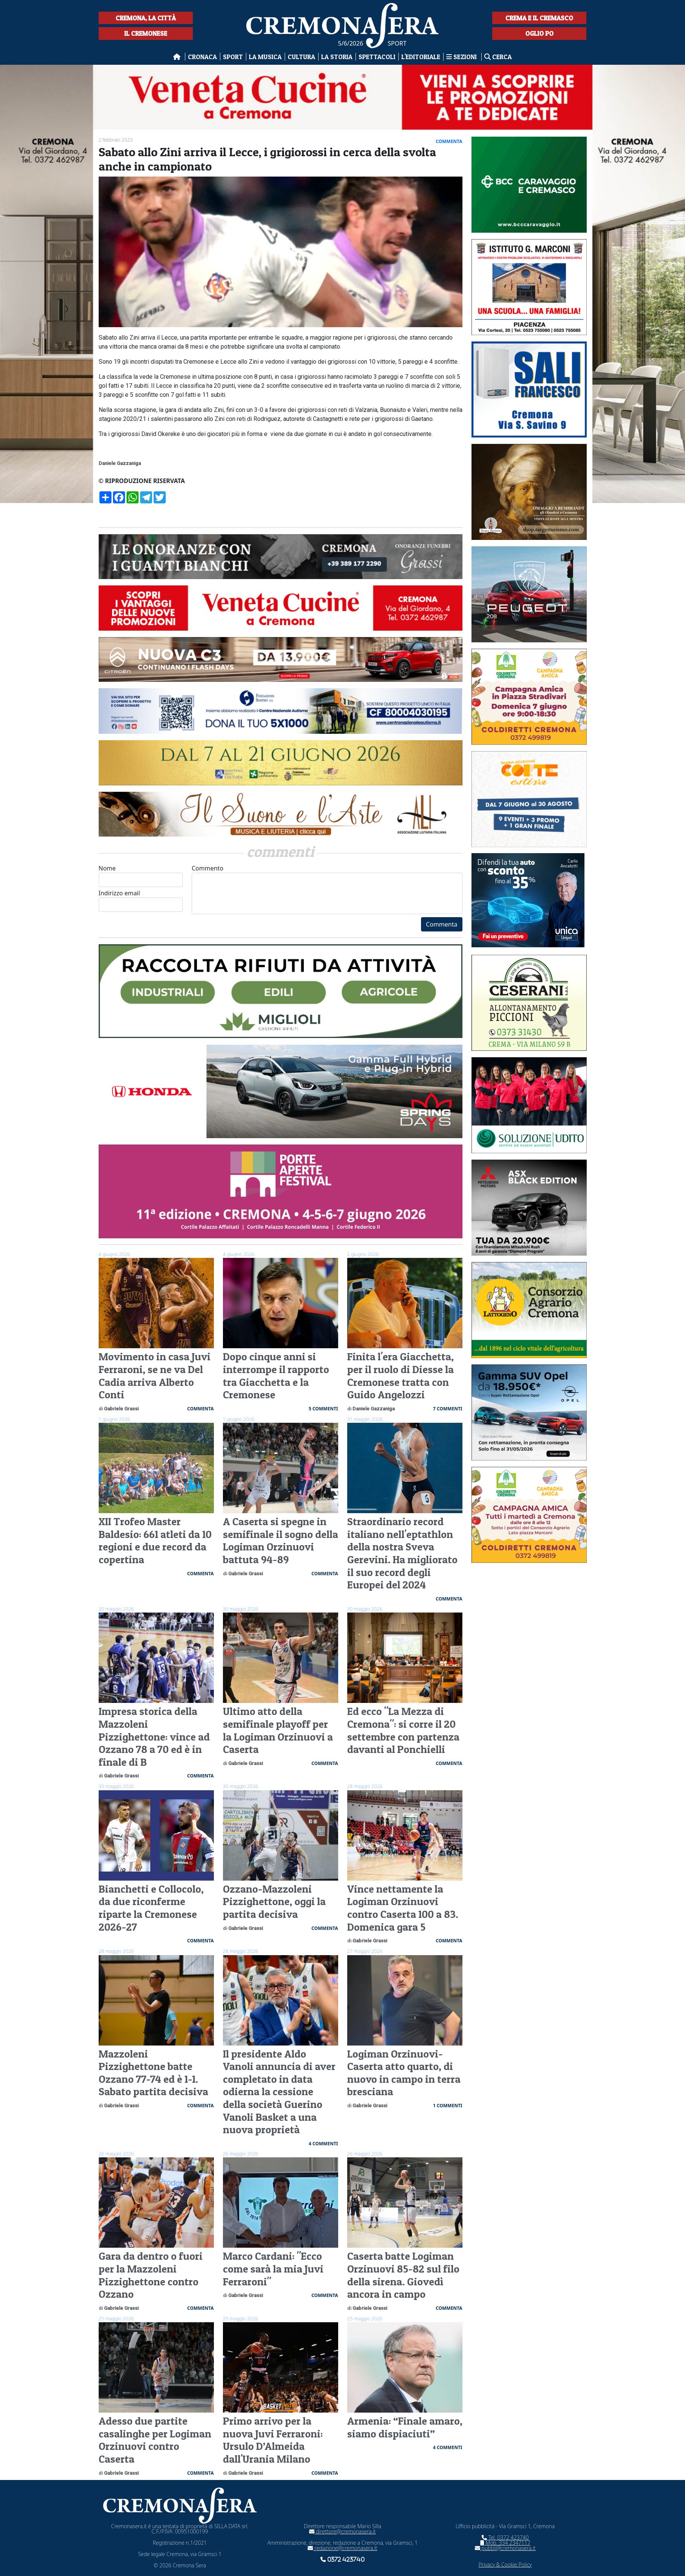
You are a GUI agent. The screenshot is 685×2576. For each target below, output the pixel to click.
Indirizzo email (141, 900)
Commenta (441, 924)
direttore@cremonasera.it (342, 2531)
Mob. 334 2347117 (505, 2542)
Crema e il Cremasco (539, 18)
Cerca (498, 57)
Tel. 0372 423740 (505, 2537)
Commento (327, 889)
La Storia (336, 57)
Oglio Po (539, 33)
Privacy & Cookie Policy (505, 2564)
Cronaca (202, 57)
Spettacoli (377, 57)
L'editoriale (420, 57)
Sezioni (462, 57)
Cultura (301, 57)
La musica (265, 57)
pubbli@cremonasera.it (505, 2548)
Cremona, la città (146, 18)
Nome (141, 875)
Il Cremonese (145, 33)
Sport (233, 57)
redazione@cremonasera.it (342, 2548)
